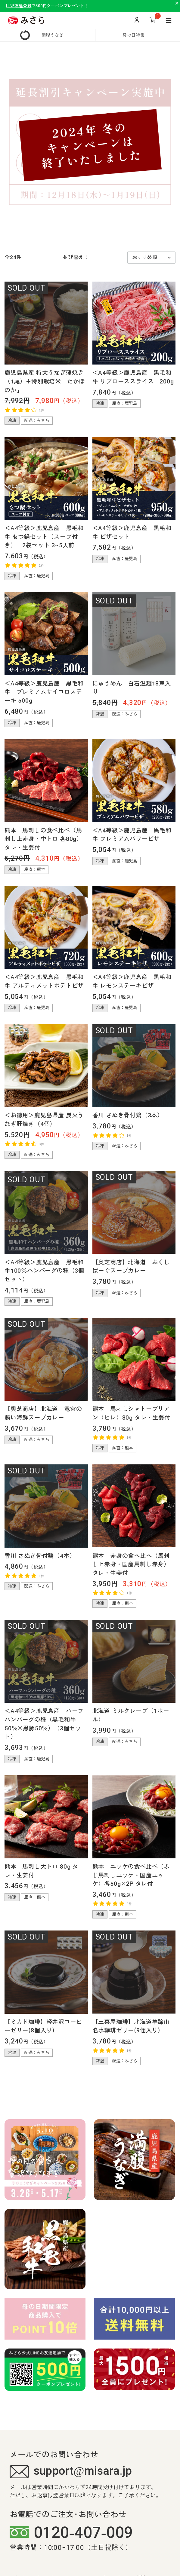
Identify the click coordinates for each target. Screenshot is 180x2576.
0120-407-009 (71, 2532)
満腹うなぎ (53, 35)
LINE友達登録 (18, 6)
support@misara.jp (71, 2471)
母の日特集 (134, 35)
